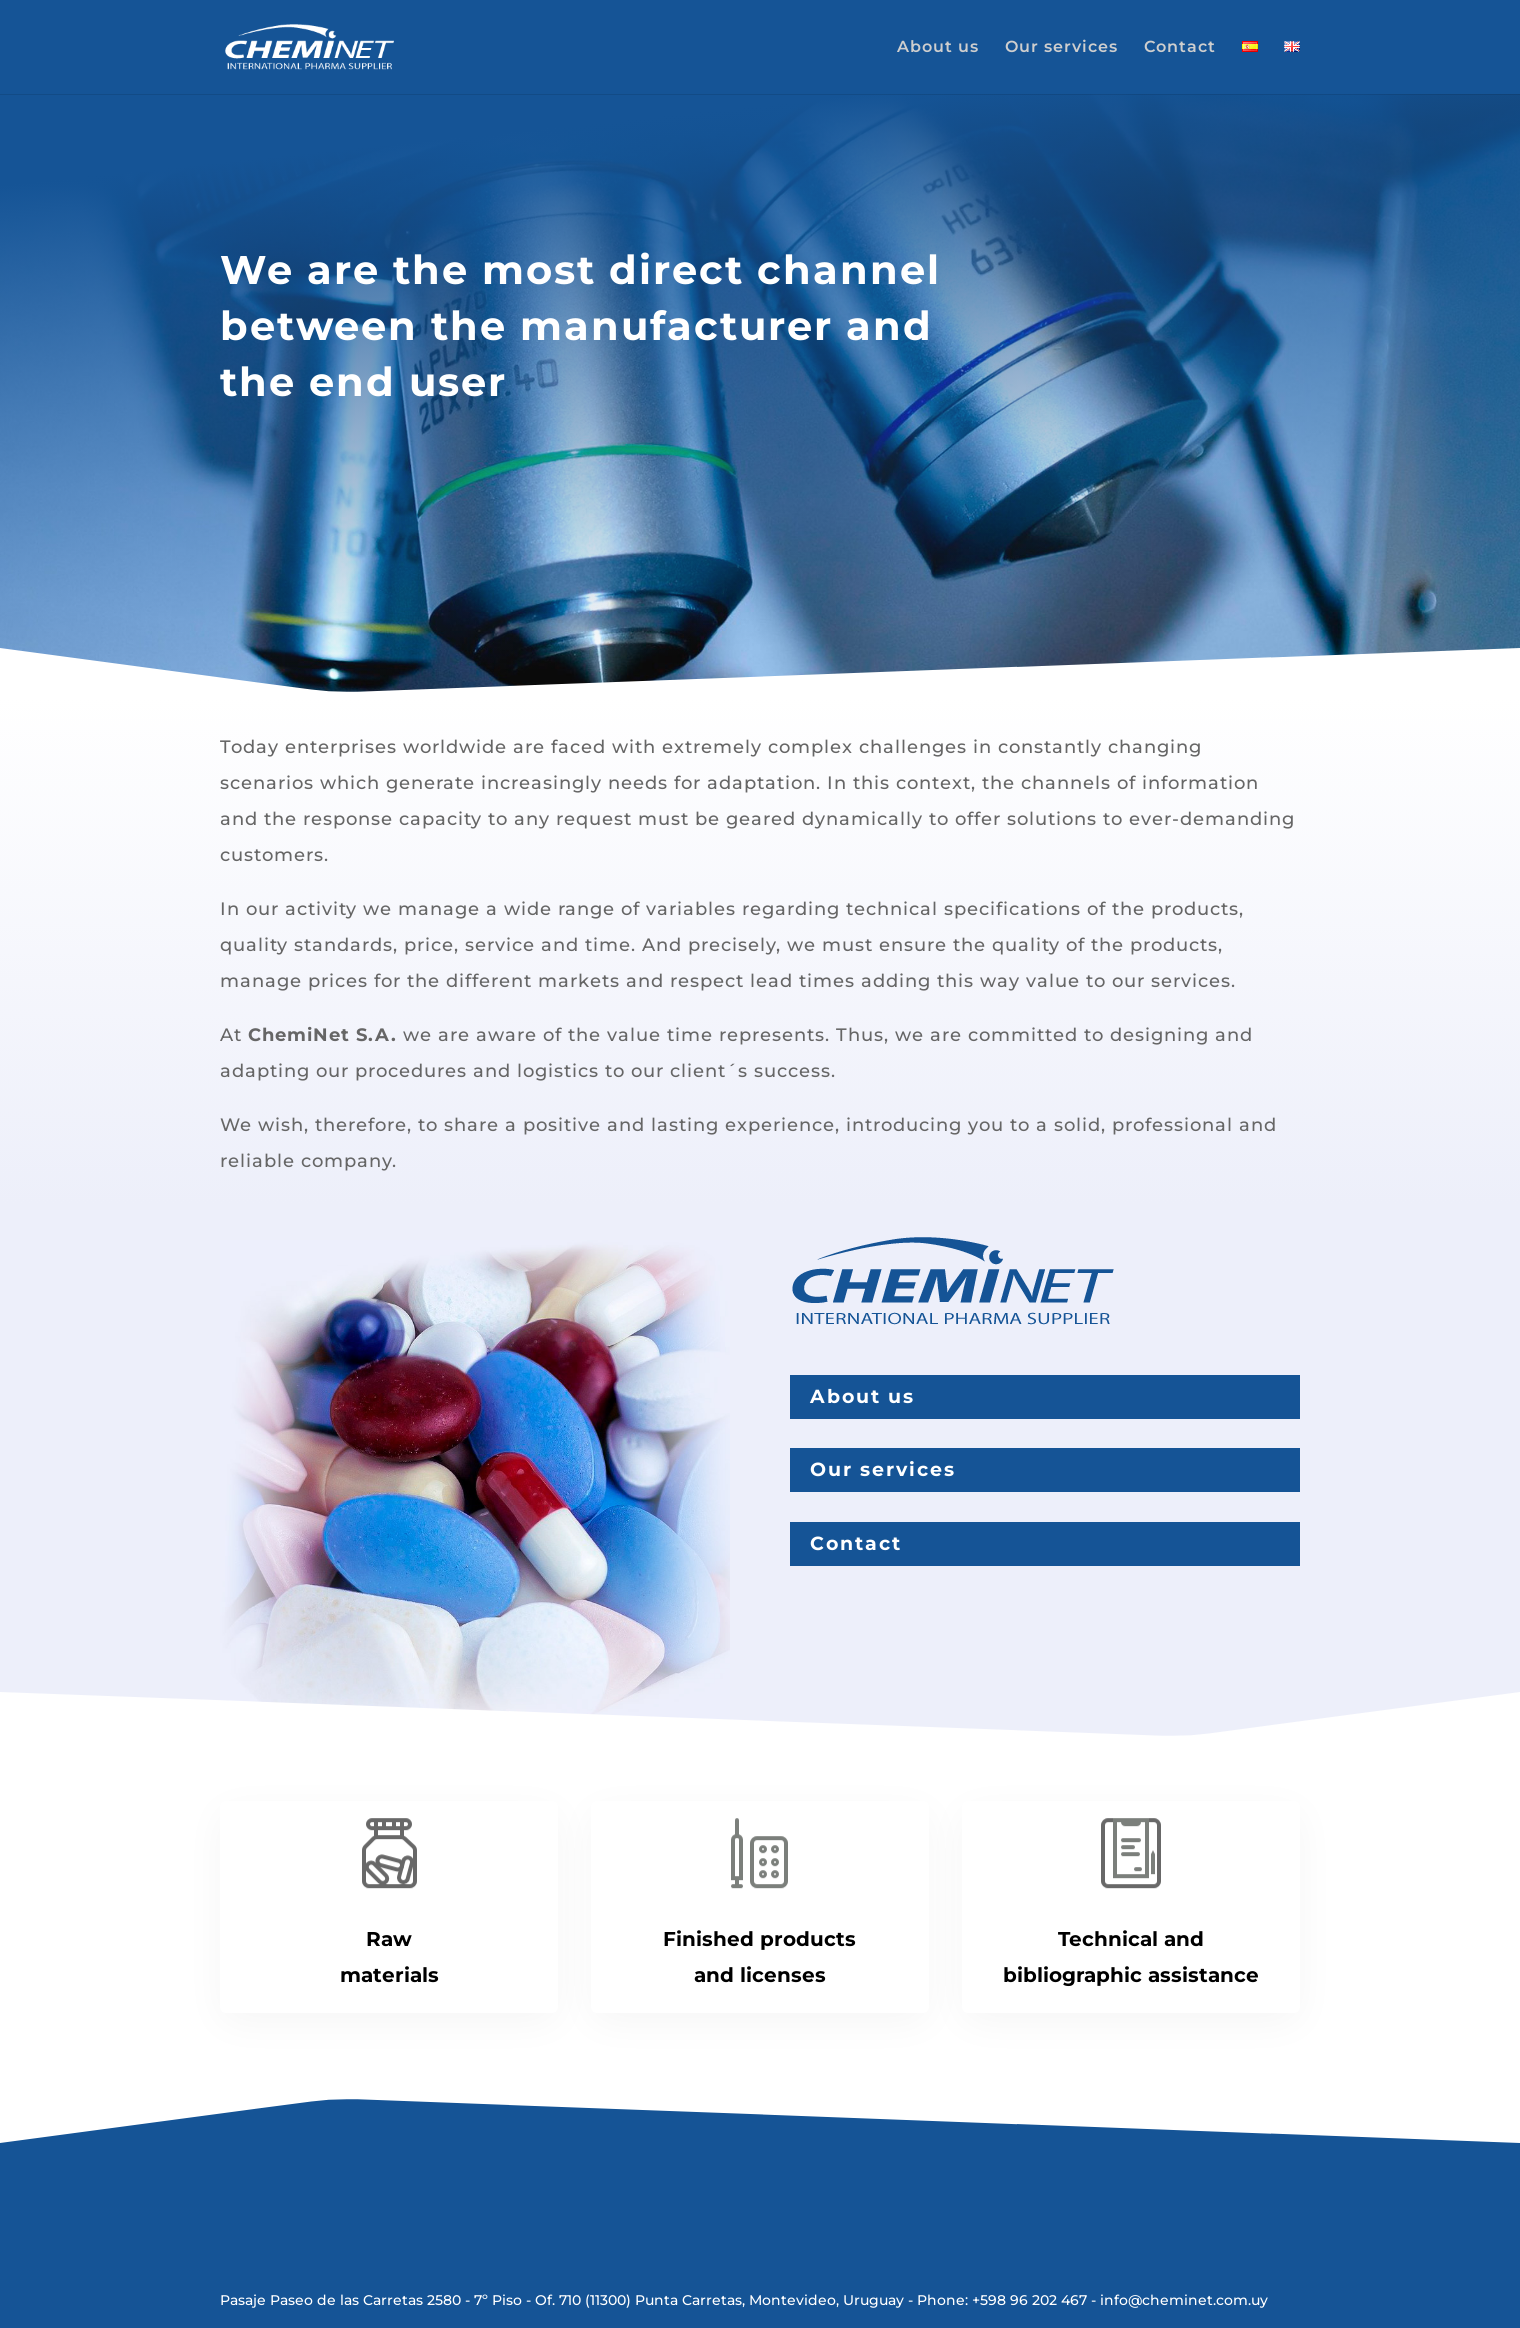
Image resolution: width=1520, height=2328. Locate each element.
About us (938, 48)
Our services (1061, 48)
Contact (1180, 48)
